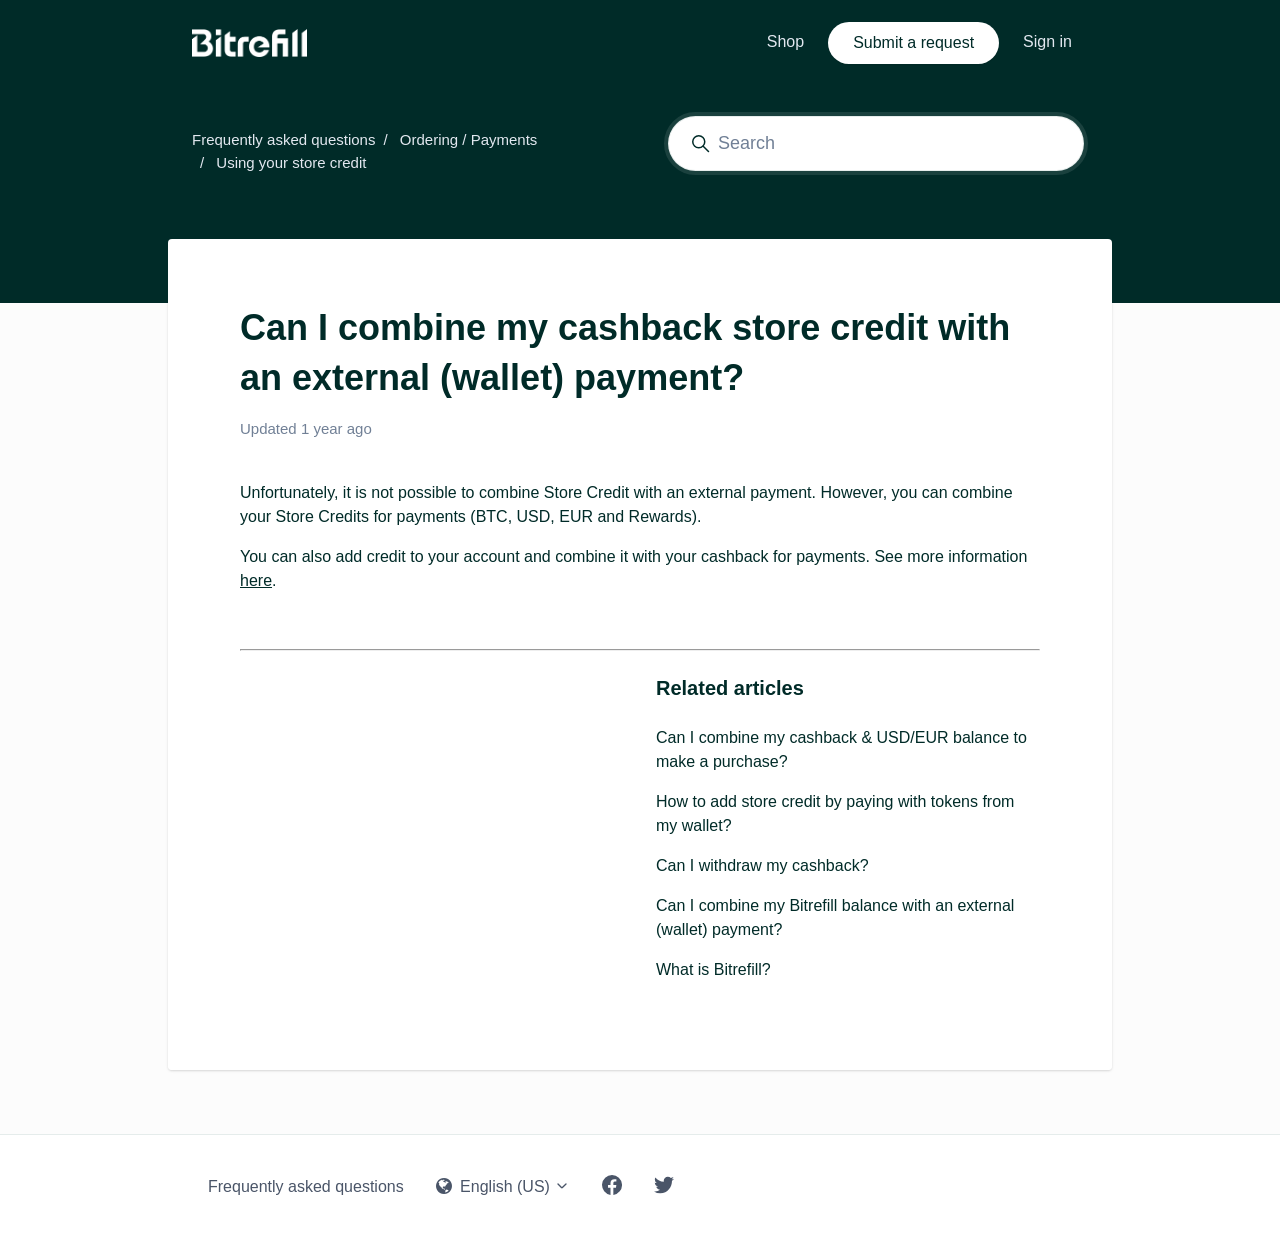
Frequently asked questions (283, 139)
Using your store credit (291, 162)
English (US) (503, 1186)
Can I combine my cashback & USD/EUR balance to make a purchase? (841, 749)
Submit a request (913, 42)
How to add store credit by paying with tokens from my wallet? (835, 813)
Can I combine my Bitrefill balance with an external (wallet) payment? (835, 917)
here (256, 580)
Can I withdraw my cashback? (762, 865)
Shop (785, 41)
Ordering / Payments (469, 139)
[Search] (876, 143)
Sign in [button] (1047, 41)
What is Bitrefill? (713, 969)
